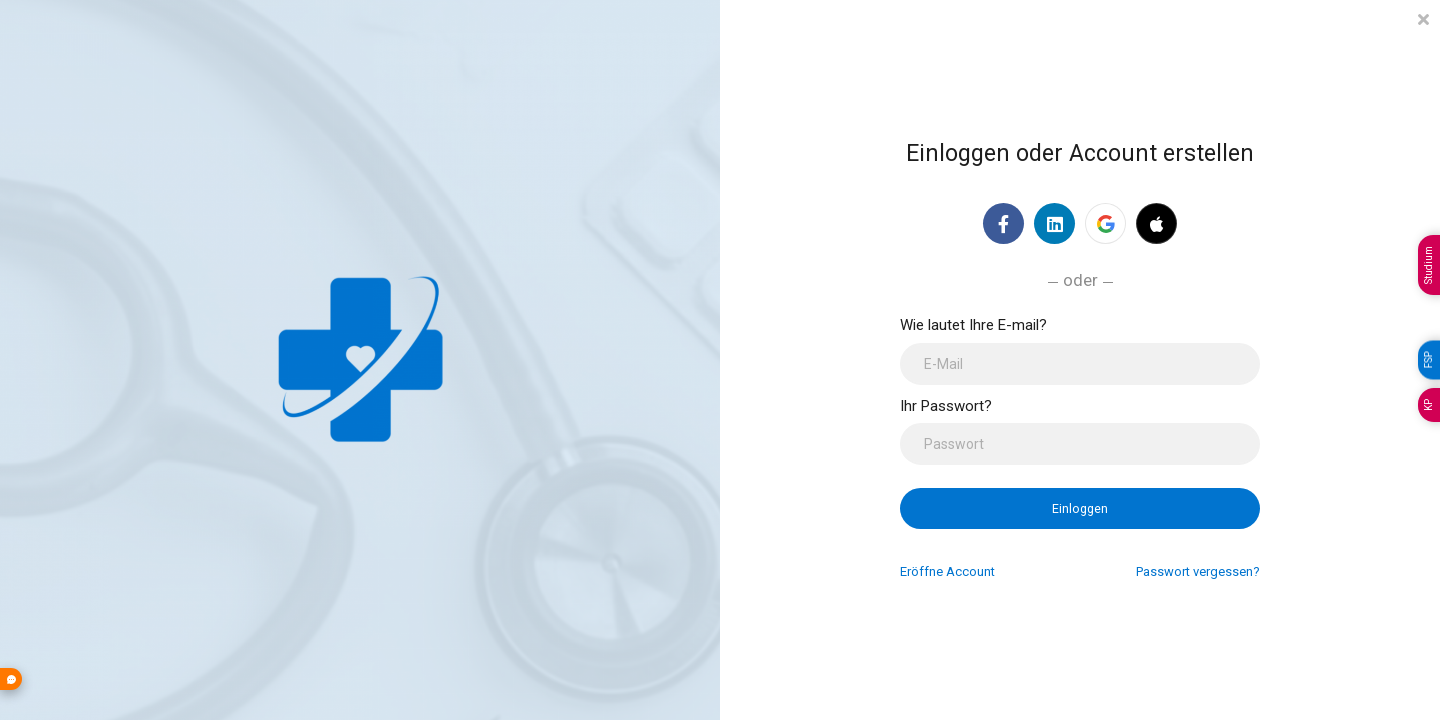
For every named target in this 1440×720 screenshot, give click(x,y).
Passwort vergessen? (1198, 571)
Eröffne (947, 571)
